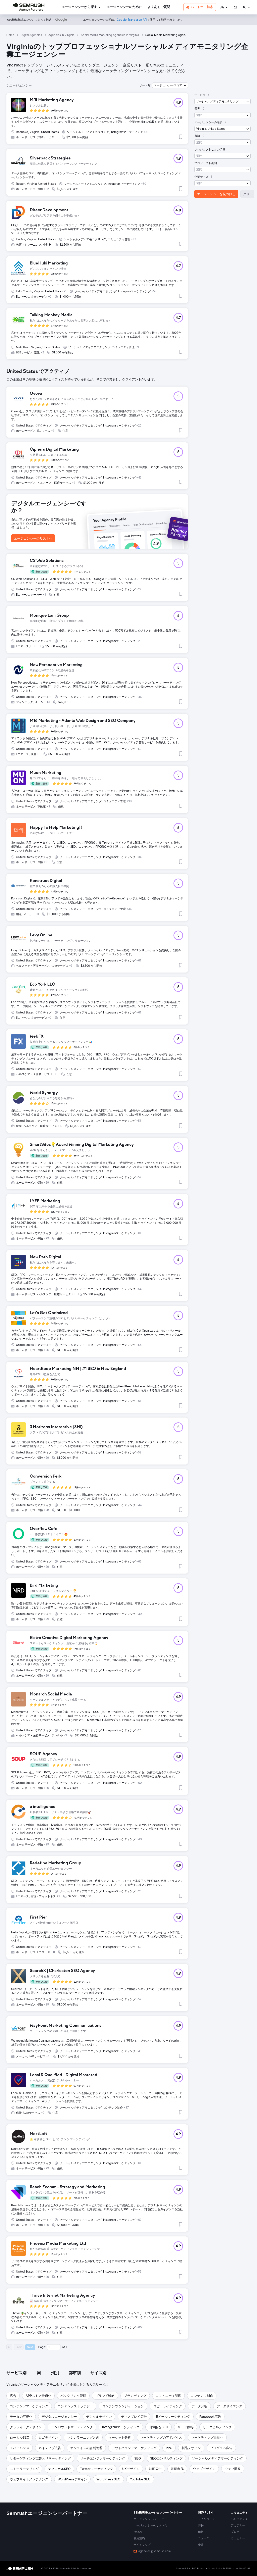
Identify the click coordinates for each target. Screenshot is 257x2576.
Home (10, 35)
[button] (224, 7)
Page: (42, 2347)
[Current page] (53, 2347)
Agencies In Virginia (61, 35)
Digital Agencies (31, 35)
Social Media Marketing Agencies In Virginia (110, 35)
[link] (124, 7)
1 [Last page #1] (66, 2347)
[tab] (16, 2373)
